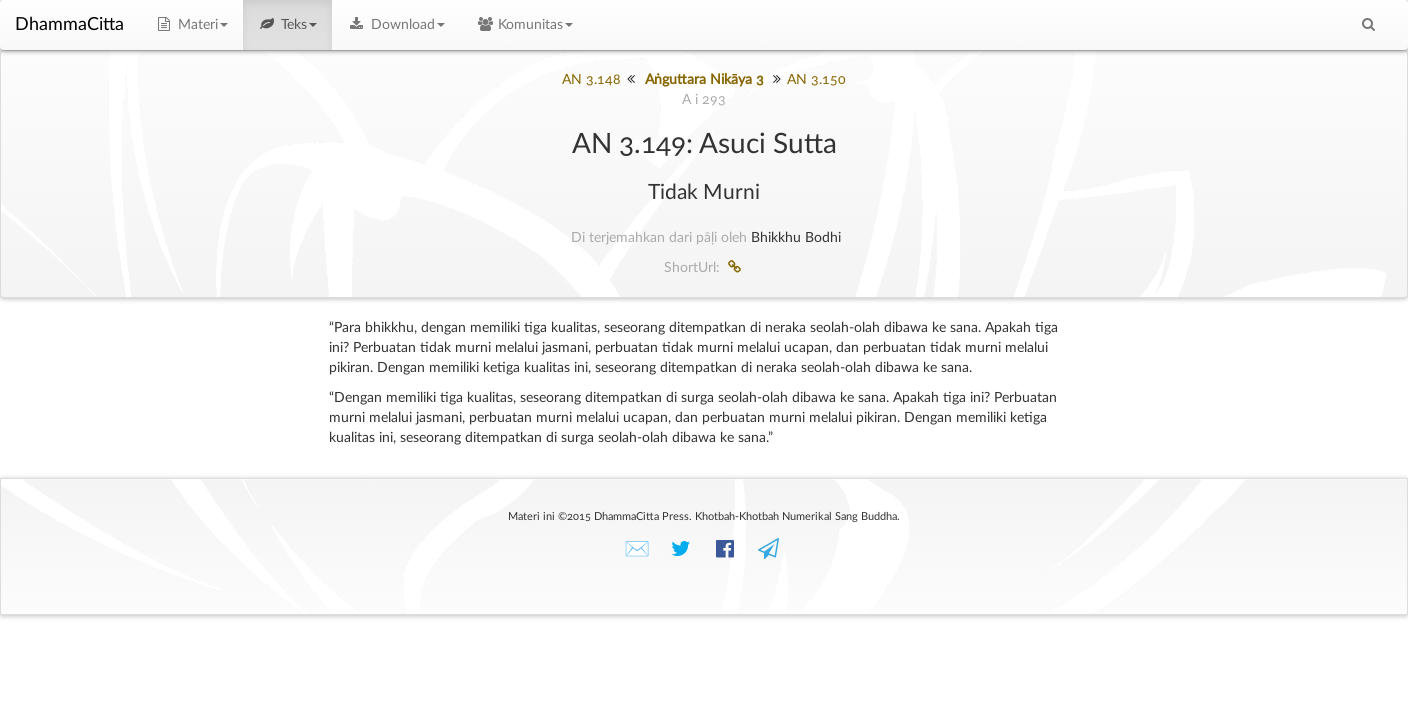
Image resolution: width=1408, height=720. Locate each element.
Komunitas (524, 25)
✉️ (637, 549)
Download (396, 25)
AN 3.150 (816, 80)
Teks (288, 25)
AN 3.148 (591, 80)
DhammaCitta (69, 25)
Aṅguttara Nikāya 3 (704, 80)
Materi (191, 25)
